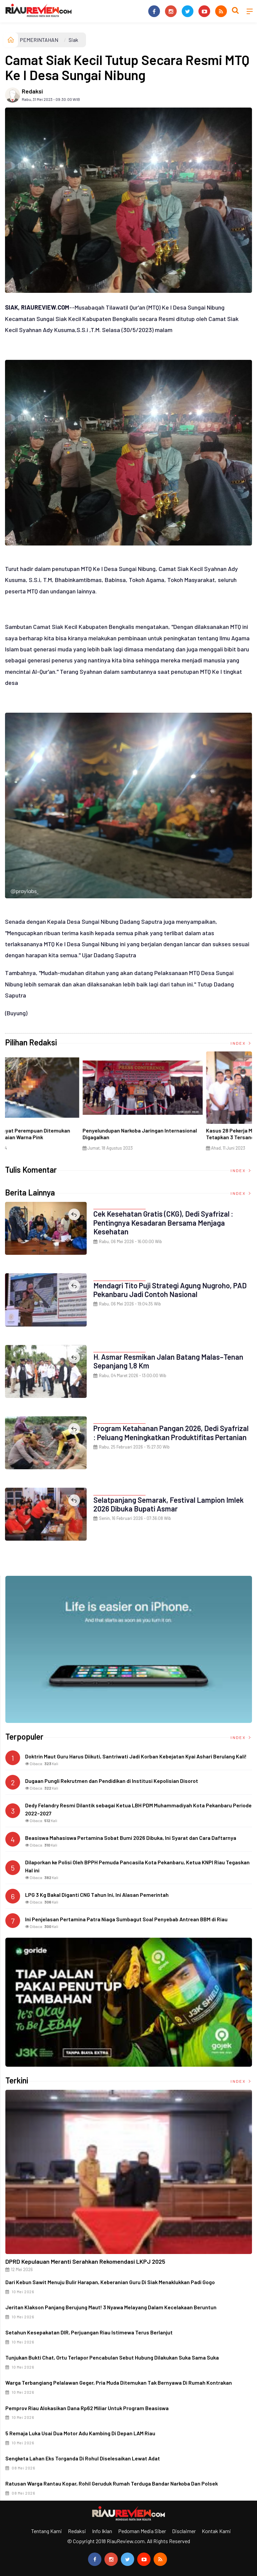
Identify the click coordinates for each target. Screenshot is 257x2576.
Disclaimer (184, 2531)
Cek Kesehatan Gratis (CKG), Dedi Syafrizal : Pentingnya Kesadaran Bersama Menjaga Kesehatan (163, 1222)
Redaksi (32, 91)
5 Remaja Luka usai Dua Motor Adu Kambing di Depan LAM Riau (80, 2433)
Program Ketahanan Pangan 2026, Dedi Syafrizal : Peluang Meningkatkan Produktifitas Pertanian (171, 1432)
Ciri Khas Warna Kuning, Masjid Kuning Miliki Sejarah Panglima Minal (58, 1134)
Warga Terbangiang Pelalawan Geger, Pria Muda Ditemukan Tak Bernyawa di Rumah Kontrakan (118, 2382)
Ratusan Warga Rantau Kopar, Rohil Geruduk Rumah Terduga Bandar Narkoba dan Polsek (111, 2483)
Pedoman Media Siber (142, 2531)
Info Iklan (102, 2531)
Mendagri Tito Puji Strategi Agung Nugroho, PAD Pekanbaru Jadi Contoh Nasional (170, 1289)
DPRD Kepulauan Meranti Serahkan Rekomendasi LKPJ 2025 (85, 2261)
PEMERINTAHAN (39, 40)
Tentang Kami (46, 2531)
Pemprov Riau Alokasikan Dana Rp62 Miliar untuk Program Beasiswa (87, 2408)
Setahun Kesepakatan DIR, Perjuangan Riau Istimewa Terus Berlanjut (89, 2332)
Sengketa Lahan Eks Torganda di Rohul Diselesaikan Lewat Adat (82, 2458)
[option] (66, 1103)
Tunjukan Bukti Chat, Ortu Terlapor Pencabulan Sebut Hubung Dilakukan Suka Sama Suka (112, 2357)
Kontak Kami (216, 2531)
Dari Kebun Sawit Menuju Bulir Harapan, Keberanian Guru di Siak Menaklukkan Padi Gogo (110, 2282)
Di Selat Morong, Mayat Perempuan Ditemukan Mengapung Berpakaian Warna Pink (185, 1134)
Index (241, 1043)
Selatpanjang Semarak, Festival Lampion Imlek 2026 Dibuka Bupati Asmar (168, 1504)
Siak (73, 40)
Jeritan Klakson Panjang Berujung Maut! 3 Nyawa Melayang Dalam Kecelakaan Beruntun (111, 2307)
